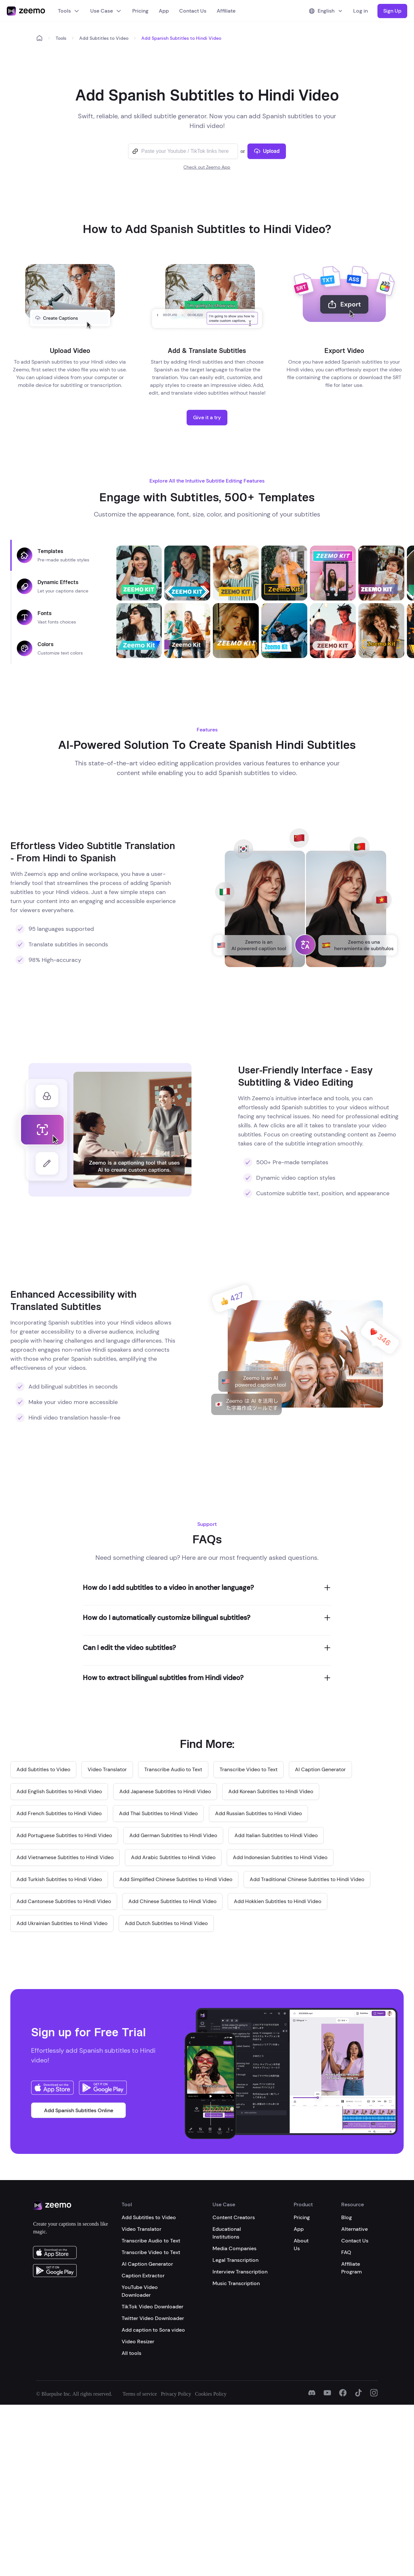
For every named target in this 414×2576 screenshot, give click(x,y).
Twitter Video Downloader (153, 2318)
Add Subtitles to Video (103, 38)
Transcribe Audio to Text (151, 2240)
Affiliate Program (351, 2268)
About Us (301, 2244)
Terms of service (140, 2394)
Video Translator (141, 2229)
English (326, 10)
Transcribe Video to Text (151, 2252)
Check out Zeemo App (206, 167)
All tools (131, 2353)
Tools (69, 10)
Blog (346, 2217)
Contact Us (192, 10)
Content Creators (233, 2217)
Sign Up (392, 10)
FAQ (346, 2252)
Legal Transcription (235, 2260)
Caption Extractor (143, 2275)
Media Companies (234, 2248)
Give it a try (207, 417)
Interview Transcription (239, 2271)
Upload (266, 151)
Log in (360, 10)
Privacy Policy (176, 2394)
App (164, 10)
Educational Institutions (226, 2233)
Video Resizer (138, 2341)
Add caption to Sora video (153, 2329)
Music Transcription (236, 2283)
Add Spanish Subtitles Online (78, 2110)
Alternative (354, 2229)
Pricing (140, 10)
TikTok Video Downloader (152, 2306)
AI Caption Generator (147, 2264)
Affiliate (226, 10)
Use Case (106, 10)
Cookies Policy (210, 2394)
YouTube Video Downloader (140, 2291)
